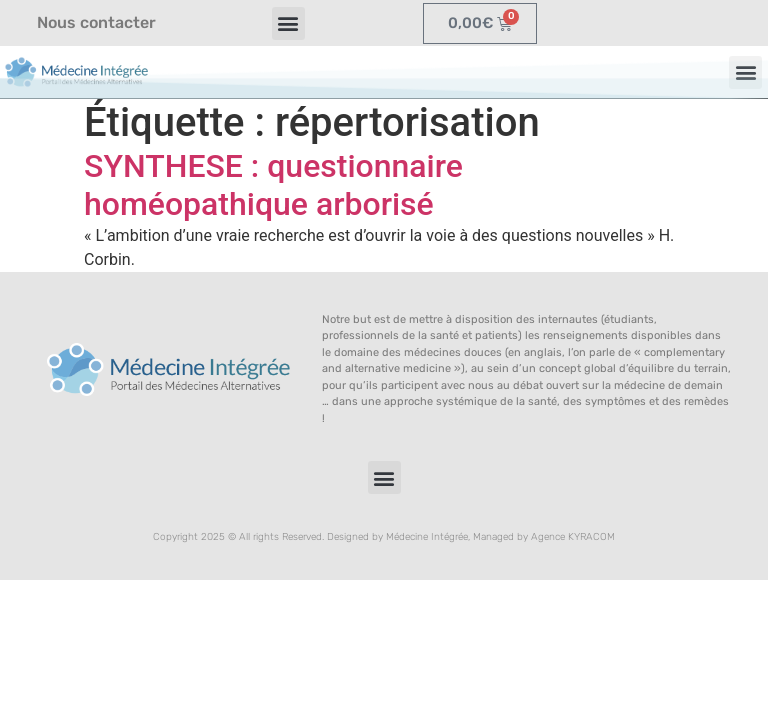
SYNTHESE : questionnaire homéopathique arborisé (273, 185)
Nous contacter (96, 22)
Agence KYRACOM (573, 537)
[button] (288, 23)
